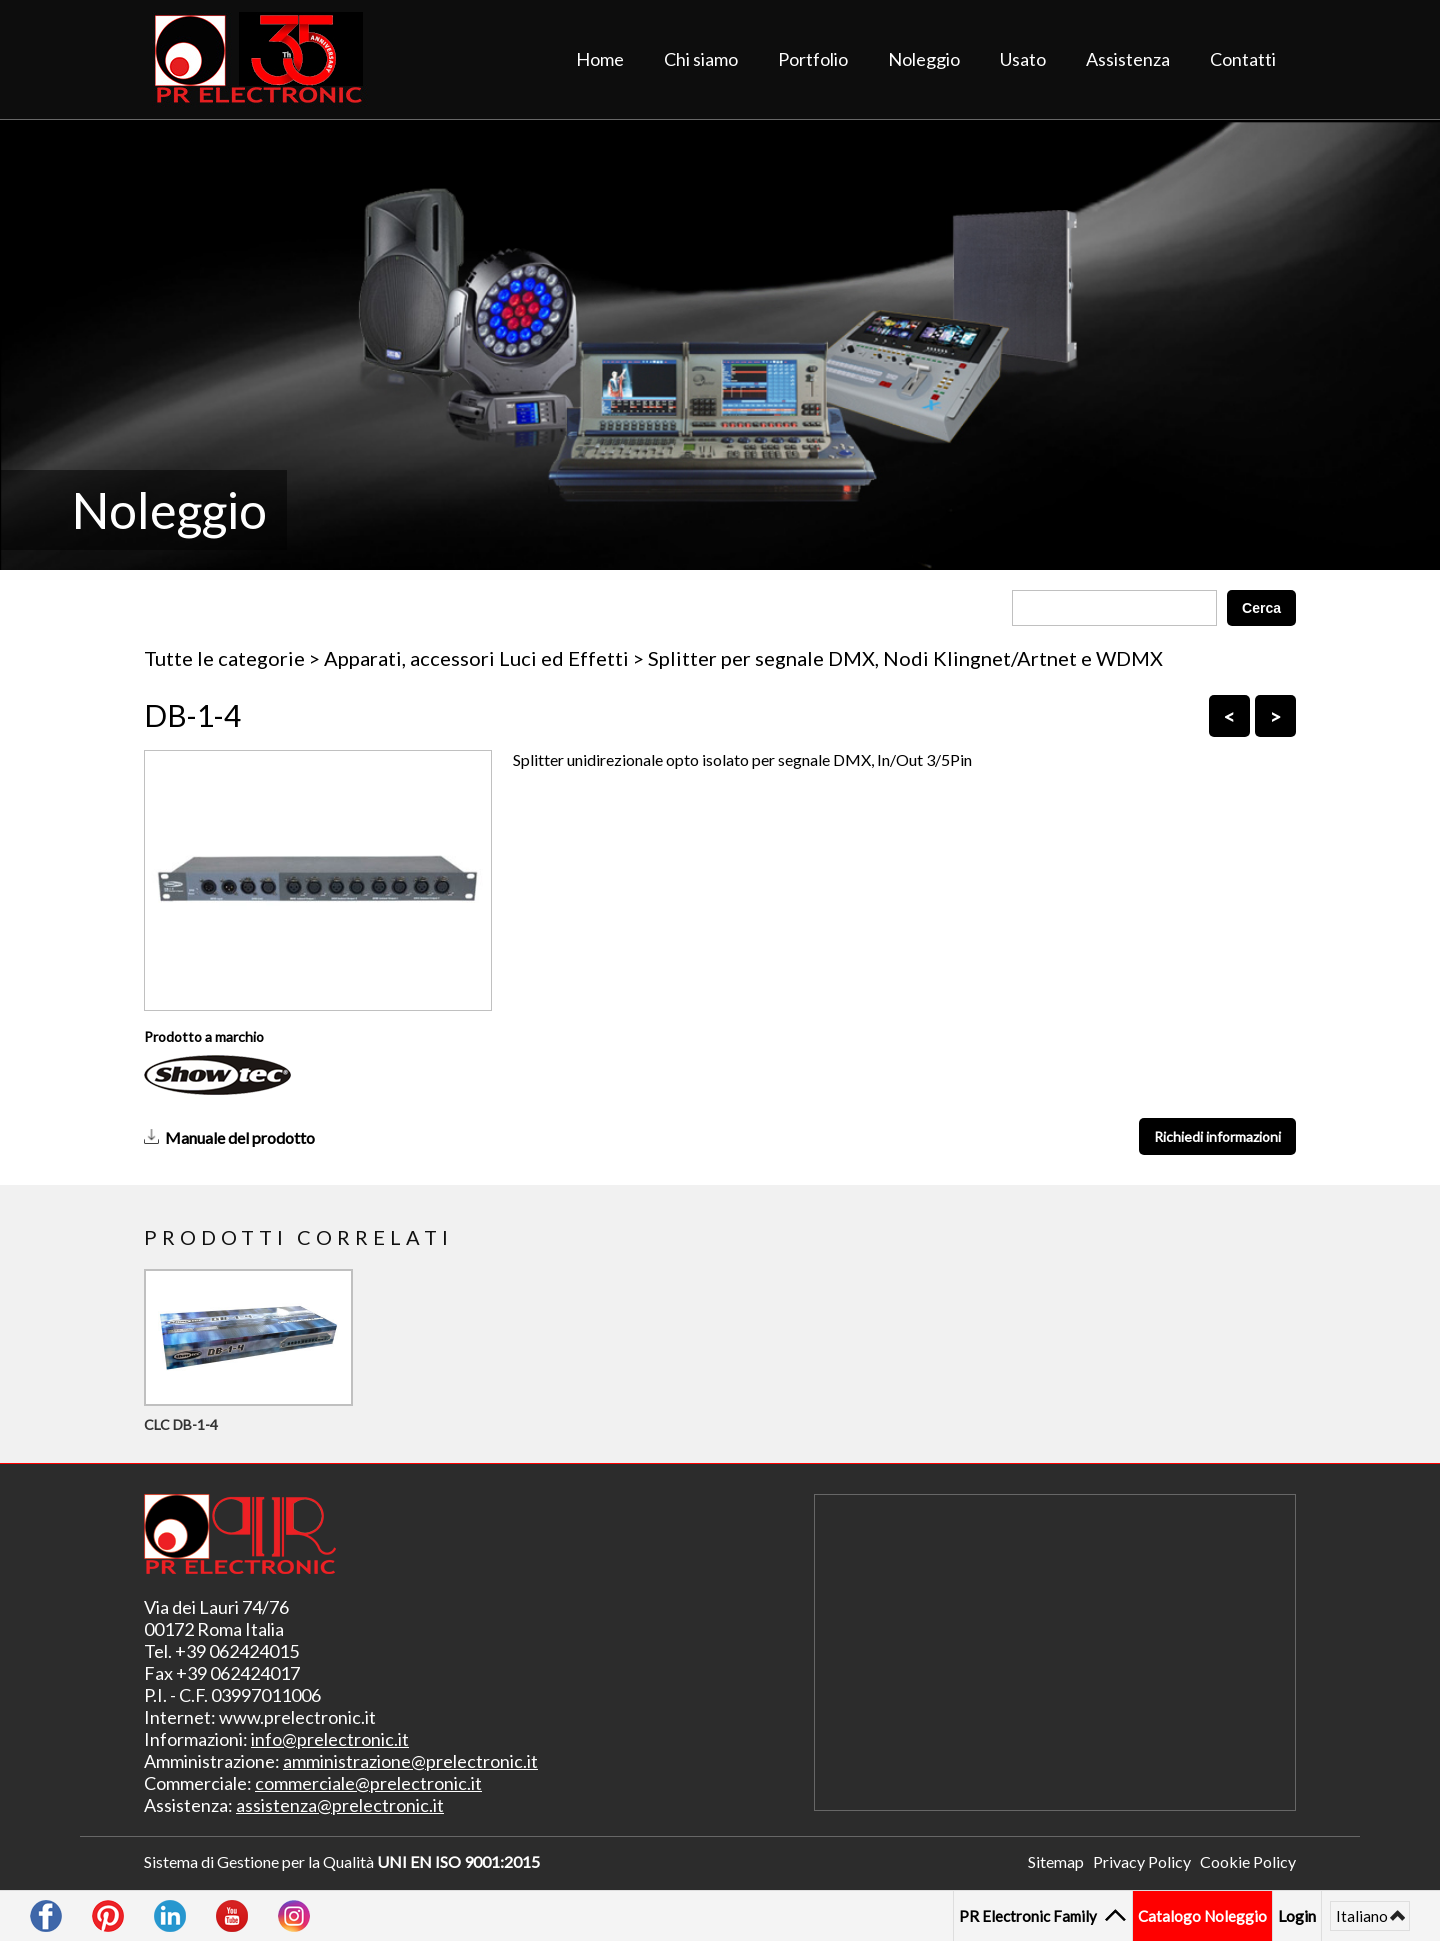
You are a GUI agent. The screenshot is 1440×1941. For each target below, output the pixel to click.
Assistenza (1128, 59)
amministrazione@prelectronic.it (410, 1761)
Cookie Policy (1248, 1861)
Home (600, 59)
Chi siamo (701, 59)
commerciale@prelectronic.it (368, 1783)
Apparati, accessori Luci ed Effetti (476, 658)
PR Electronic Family (1030, 1916)
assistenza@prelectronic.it (340, 1805)
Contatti (1243, 59)
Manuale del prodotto (240, 1137)
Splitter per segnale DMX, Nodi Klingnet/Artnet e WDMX (905, 658)
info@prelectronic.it (330, 1739)
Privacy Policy (1142, 1861)
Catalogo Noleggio (1202, 1916)
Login (1297, 1915)
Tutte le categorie (224, 658)
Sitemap (1056, 1861)
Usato (1023, 59)
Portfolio (813, 59)
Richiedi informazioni (1217, 1136)
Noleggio (924, 59)
